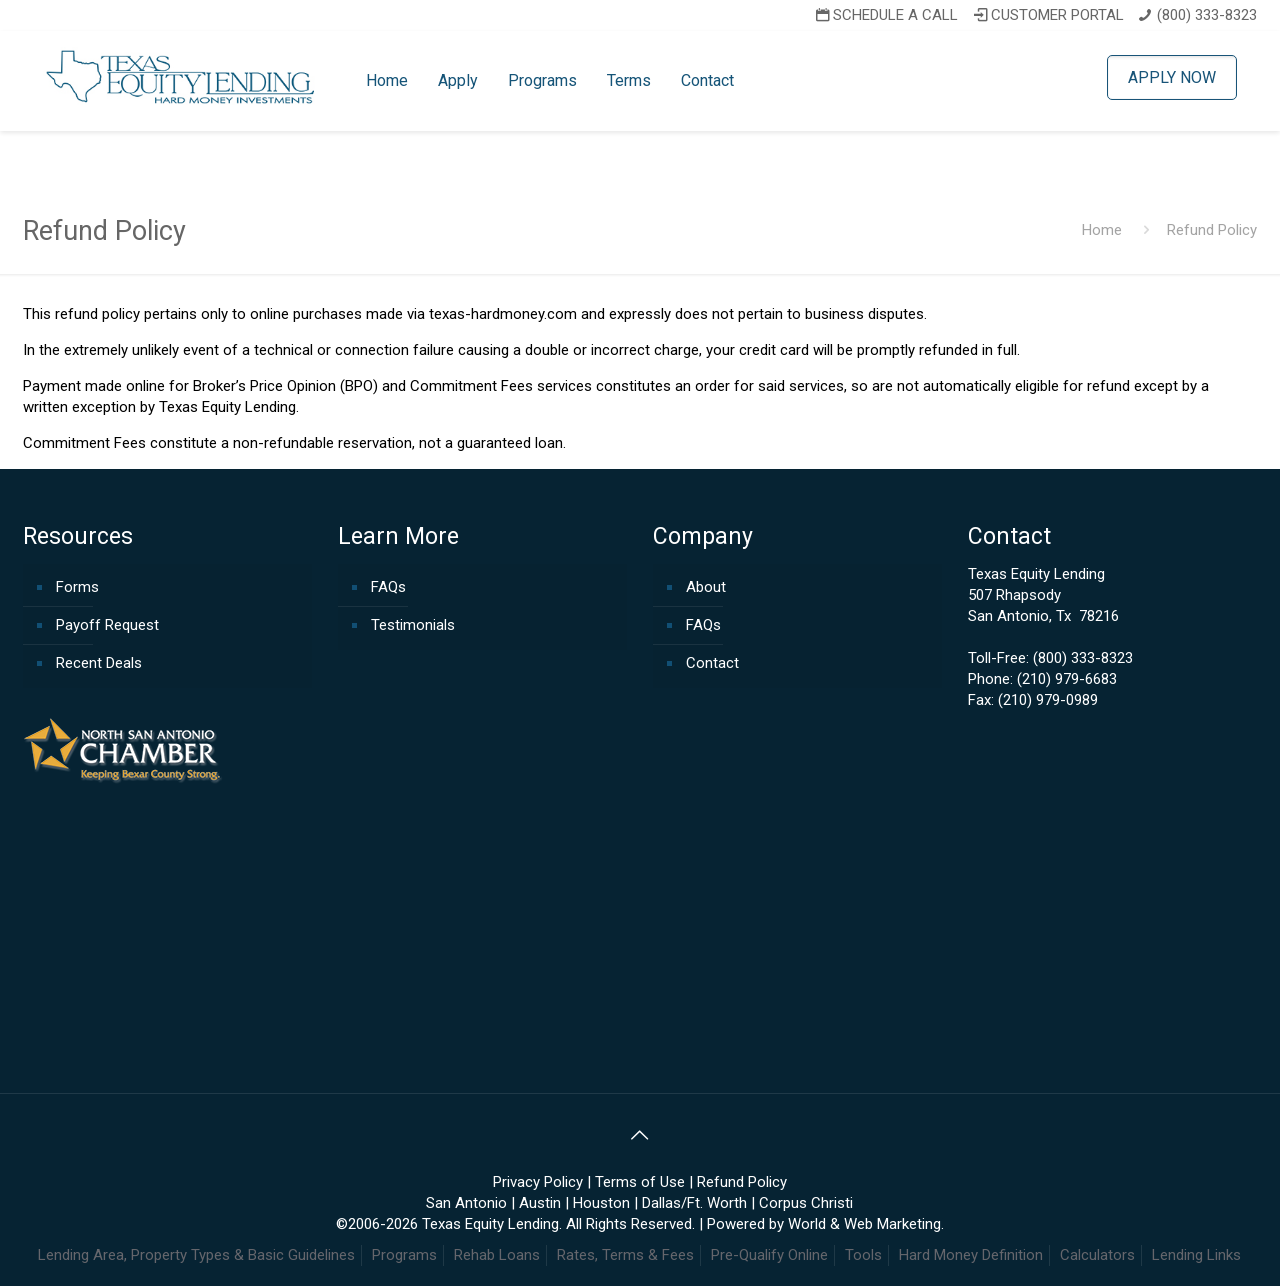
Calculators (1097, 1255)
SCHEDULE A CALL (885, 15)
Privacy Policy (538, 1182)
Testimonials (413, 625)
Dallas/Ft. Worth (694, 1203)
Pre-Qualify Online (769, 1255)
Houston (601, 1203)
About (706, 587)
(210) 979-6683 (1067, 679)
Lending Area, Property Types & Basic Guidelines (196, 1255)
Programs (404, 1255)
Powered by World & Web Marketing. (825, 1224)
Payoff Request (107, 625)
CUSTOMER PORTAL (1047, 15)
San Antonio (466, 1203)
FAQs (388, 587)
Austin (540, 1203)
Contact (712, 663)
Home (1102, 230)
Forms (77, 587)
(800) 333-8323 (1207, 15)
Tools (863, 1255)
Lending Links (1196, 1255)
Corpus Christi (806, 1203)
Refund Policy (742, 1182)
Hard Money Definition (971, 1255)
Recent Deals (99, 663)
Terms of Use (640, 1182)
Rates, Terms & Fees (625, 1255)
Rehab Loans (497, 1255)
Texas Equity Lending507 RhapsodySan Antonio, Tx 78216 (1043, 595)
